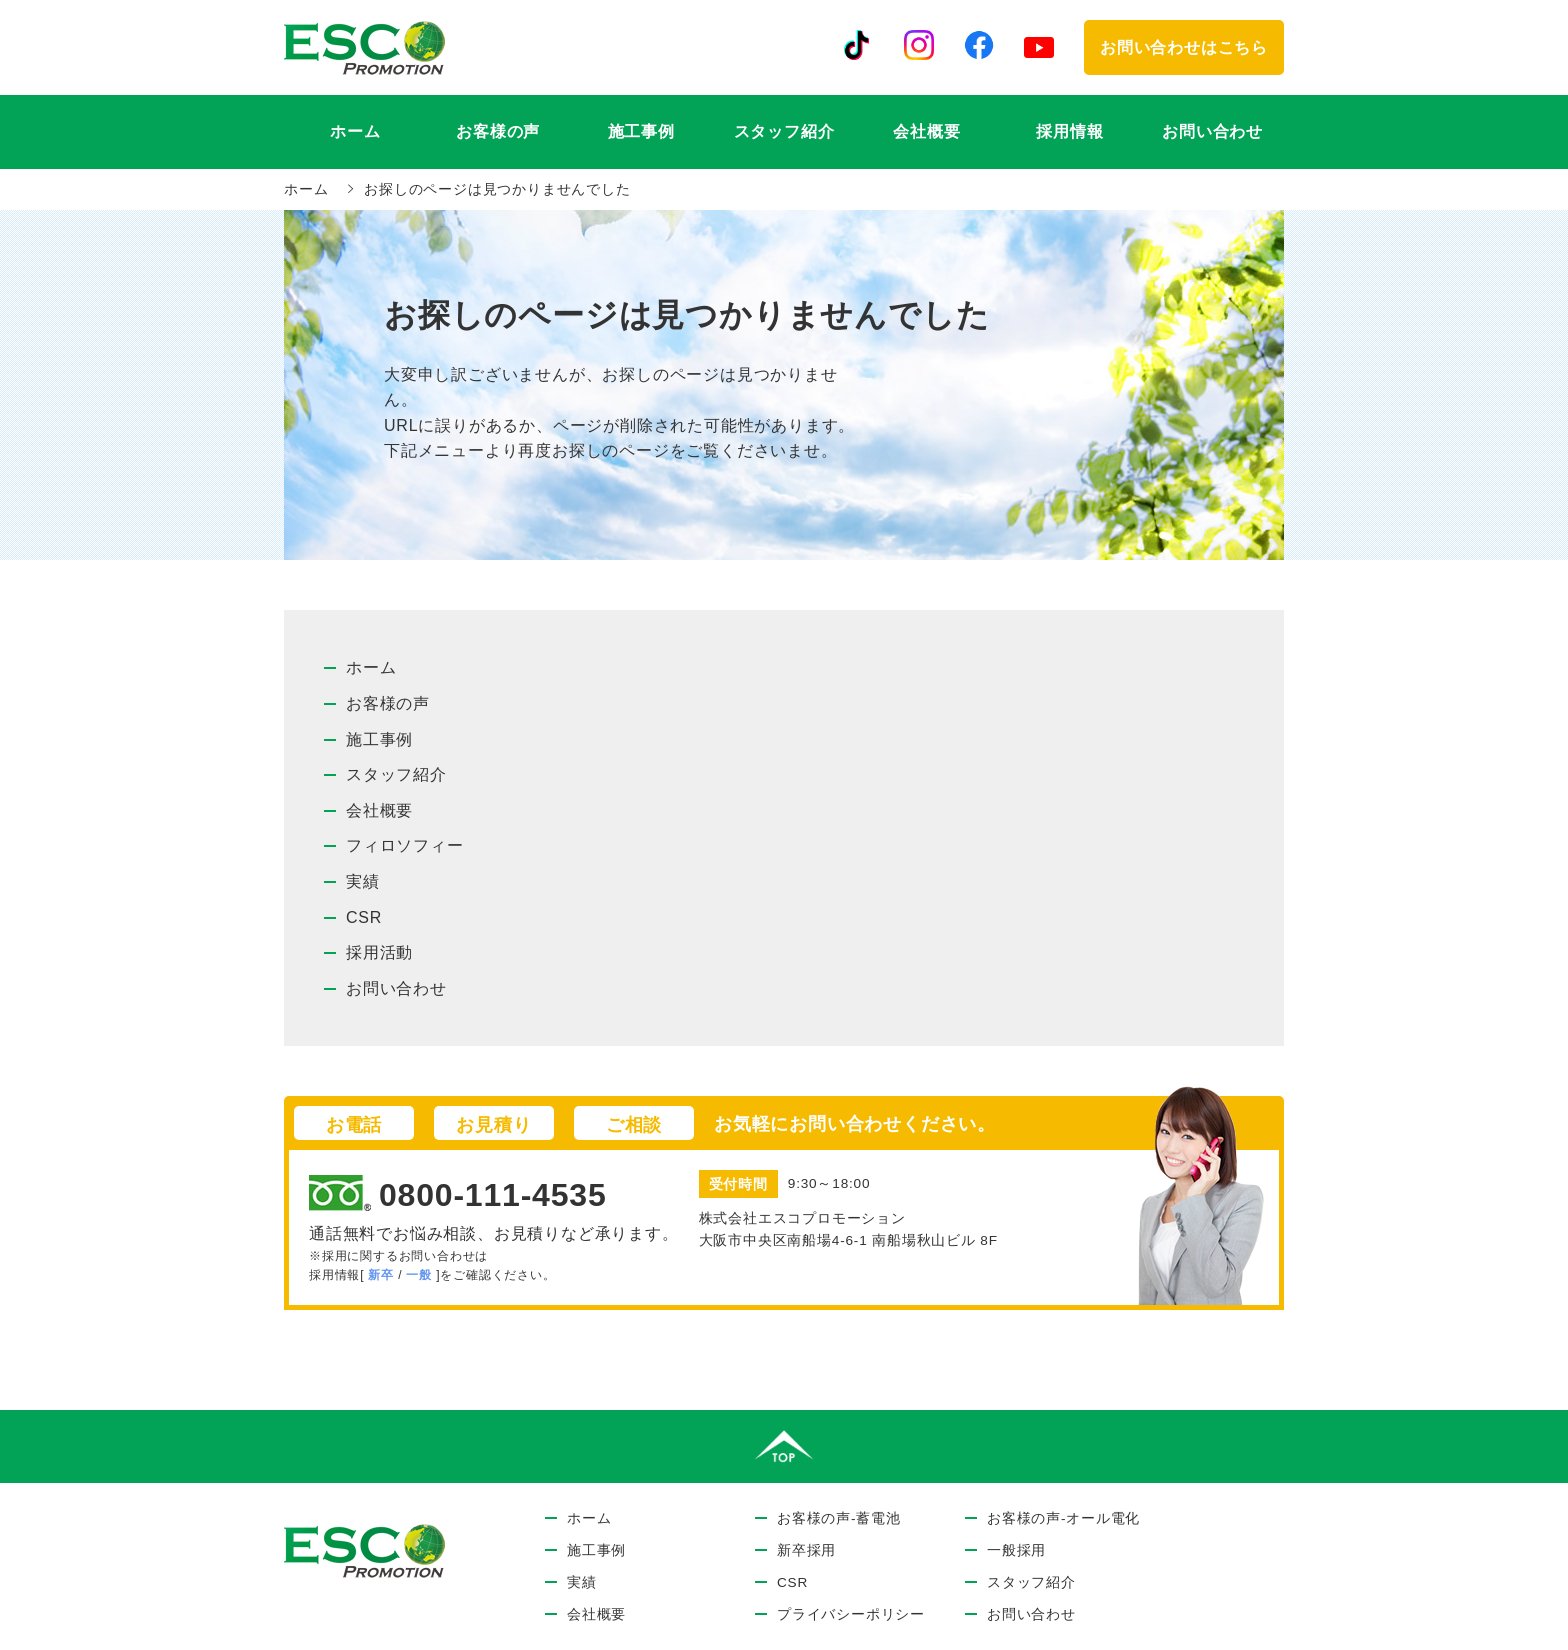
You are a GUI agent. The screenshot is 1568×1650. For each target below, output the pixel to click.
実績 (363, 881)
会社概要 (926, 131)
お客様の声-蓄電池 (839, 1518)
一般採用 (1016, 1550)
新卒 (381, 1275)
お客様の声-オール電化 (1063, 1518)
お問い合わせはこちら (1184, 47)
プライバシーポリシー (851, 1614)
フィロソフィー (405, 845)
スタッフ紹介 (784, 131)
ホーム (355, 131)
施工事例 (641, 131)
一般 (419, 1275)
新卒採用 (806, 1550)
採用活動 (379, 952)
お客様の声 (388, 703)
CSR (364, 917)
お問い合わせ (1212, 131)
